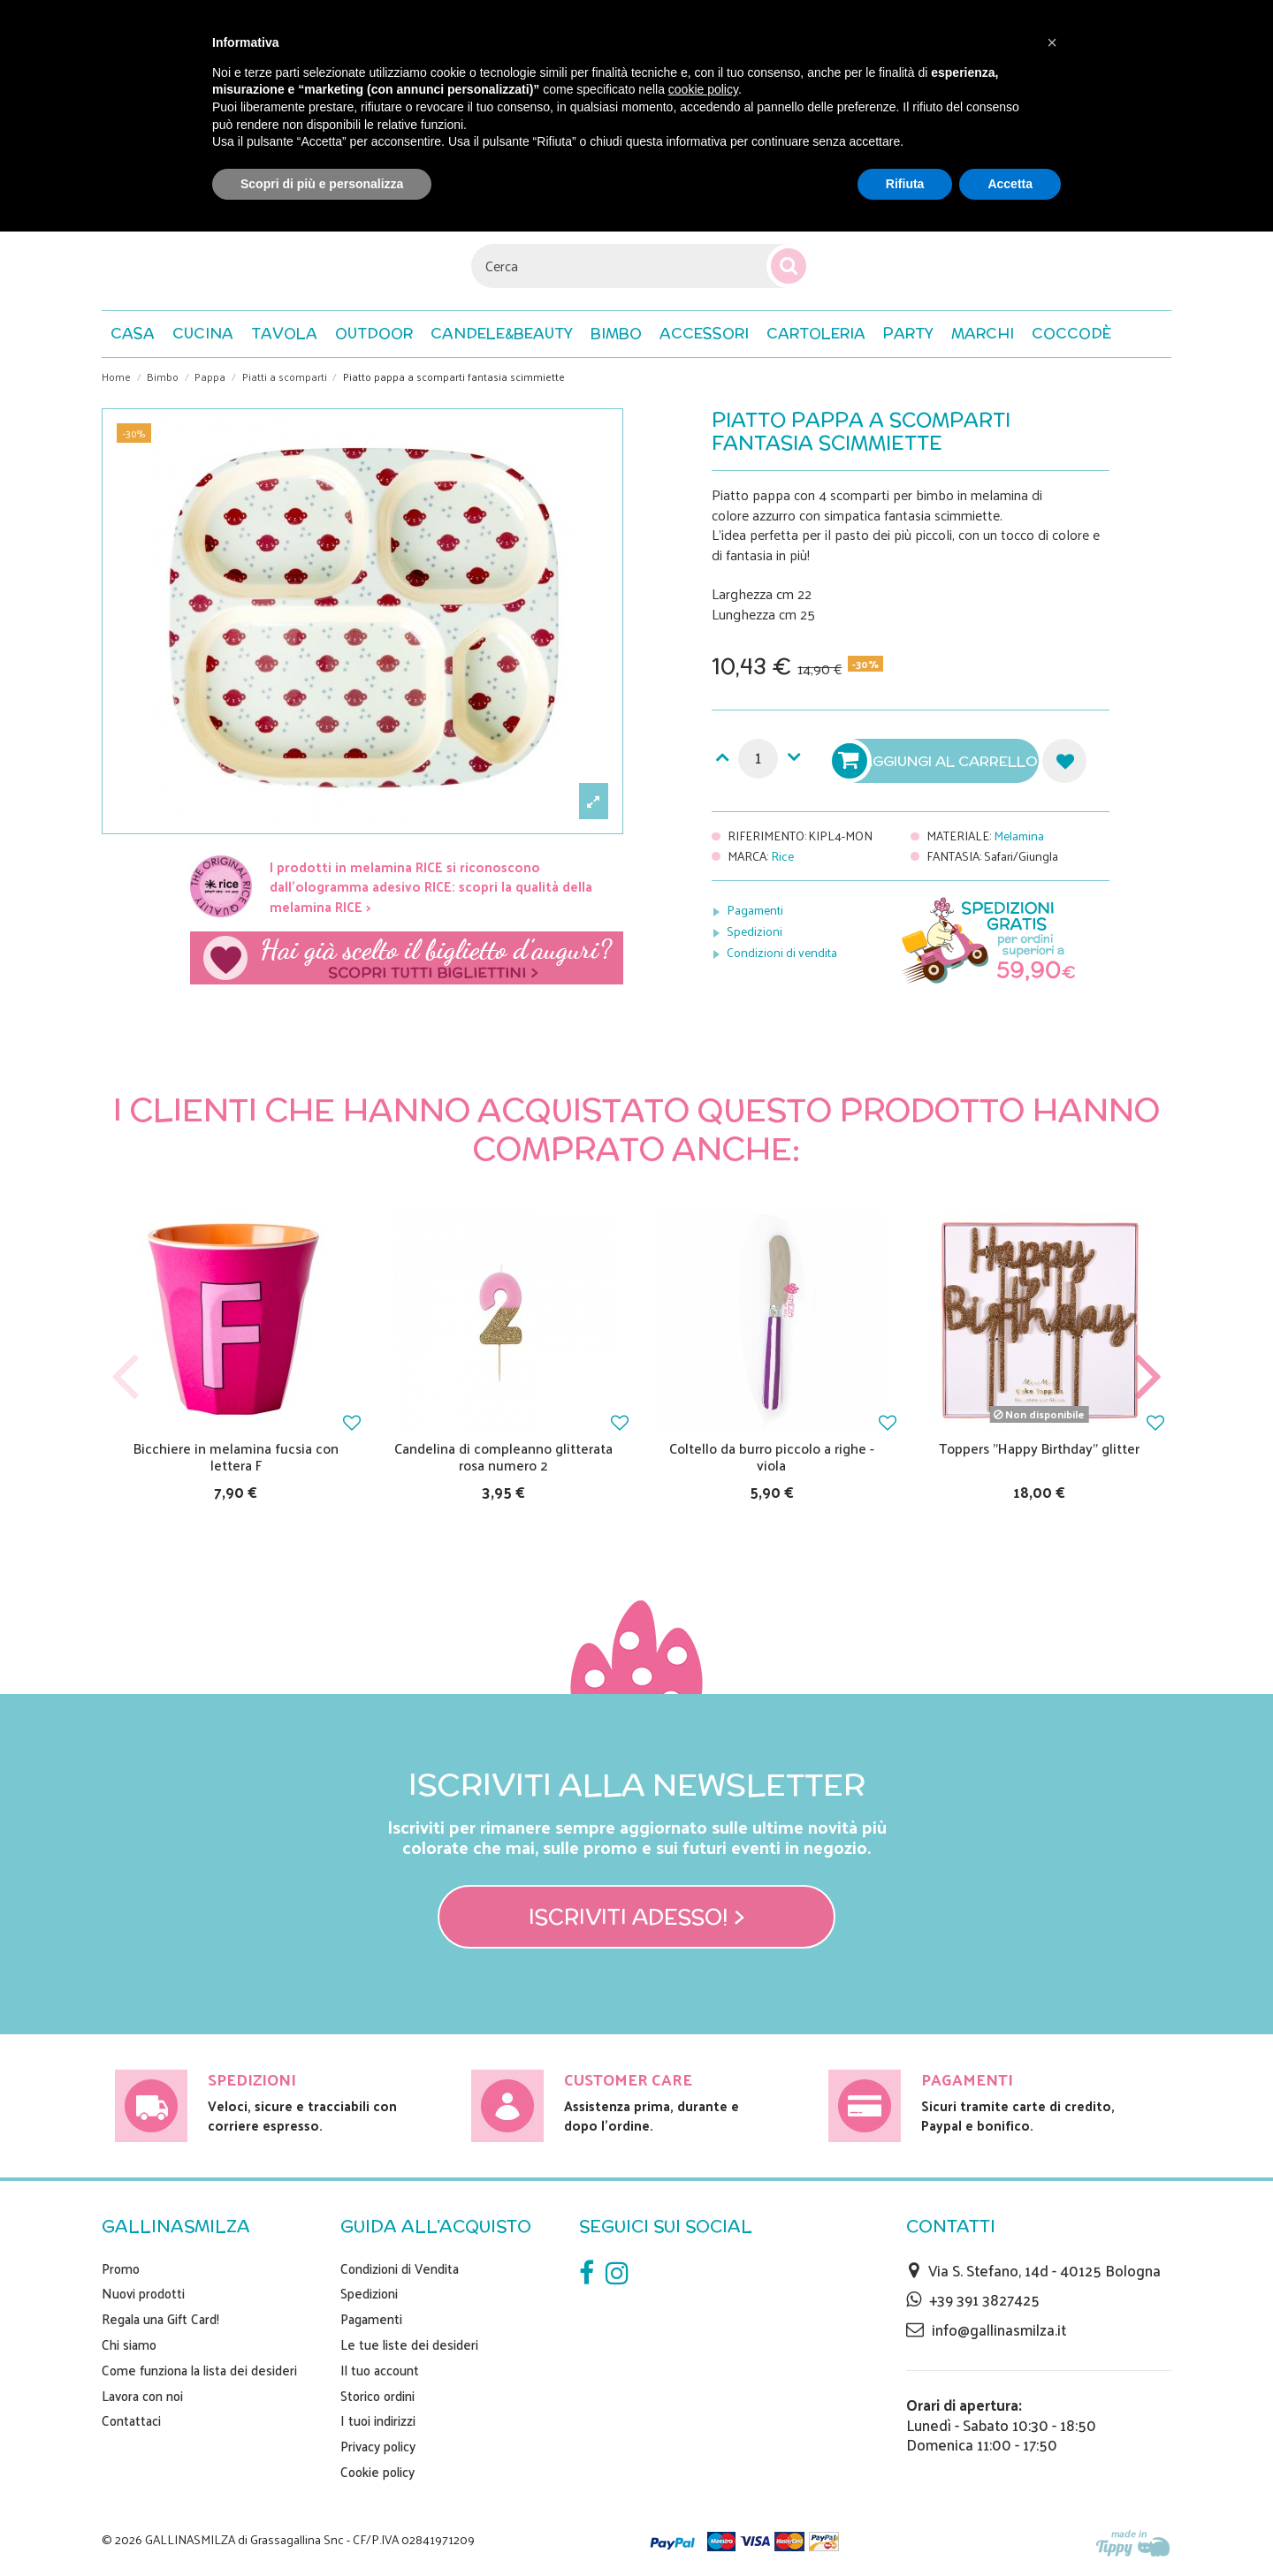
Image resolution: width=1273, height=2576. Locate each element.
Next (1147, 1377)
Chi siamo (129, 2344)
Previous (125, 1377)
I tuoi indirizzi (377, 2420)
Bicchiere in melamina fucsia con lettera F (236, 1456)
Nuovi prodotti (143, 2293)
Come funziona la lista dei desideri (199, 2370)
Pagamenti (755, 910)
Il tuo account (379, 2370)
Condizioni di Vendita (399, 2268)
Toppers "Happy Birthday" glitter (1039, 1448)
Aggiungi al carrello (937, 761)
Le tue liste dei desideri (409, 2344)
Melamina (1019, 835)
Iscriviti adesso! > (637, 1917)
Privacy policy (377, 2446)
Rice (782, 856)
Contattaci (131, 2420)
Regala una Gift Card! (160, 2319)
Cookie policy (377, 2471)
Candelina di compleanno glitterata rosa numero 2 (503, 1456)
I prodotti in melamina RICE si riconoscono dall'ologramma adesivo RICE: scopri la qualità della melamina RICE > (431, 886)
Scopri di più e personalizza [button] (321, 184)
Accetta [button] (1010, 184)
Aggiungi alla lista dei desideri (1064, 761)
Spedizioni (754, 931)
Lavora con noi (142, 2395)
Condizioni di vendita (782, 952)
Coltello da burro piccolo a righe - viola (771, 1456)
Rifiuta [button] (905, 184)
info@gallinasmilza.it (999, 2329)
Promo (121, 2268)
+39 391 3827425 (984, 2299)
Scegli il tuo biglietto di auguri (406, 957)
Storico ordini (377, 2395)
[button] (1071, 334)
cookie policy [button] (703, 89)
